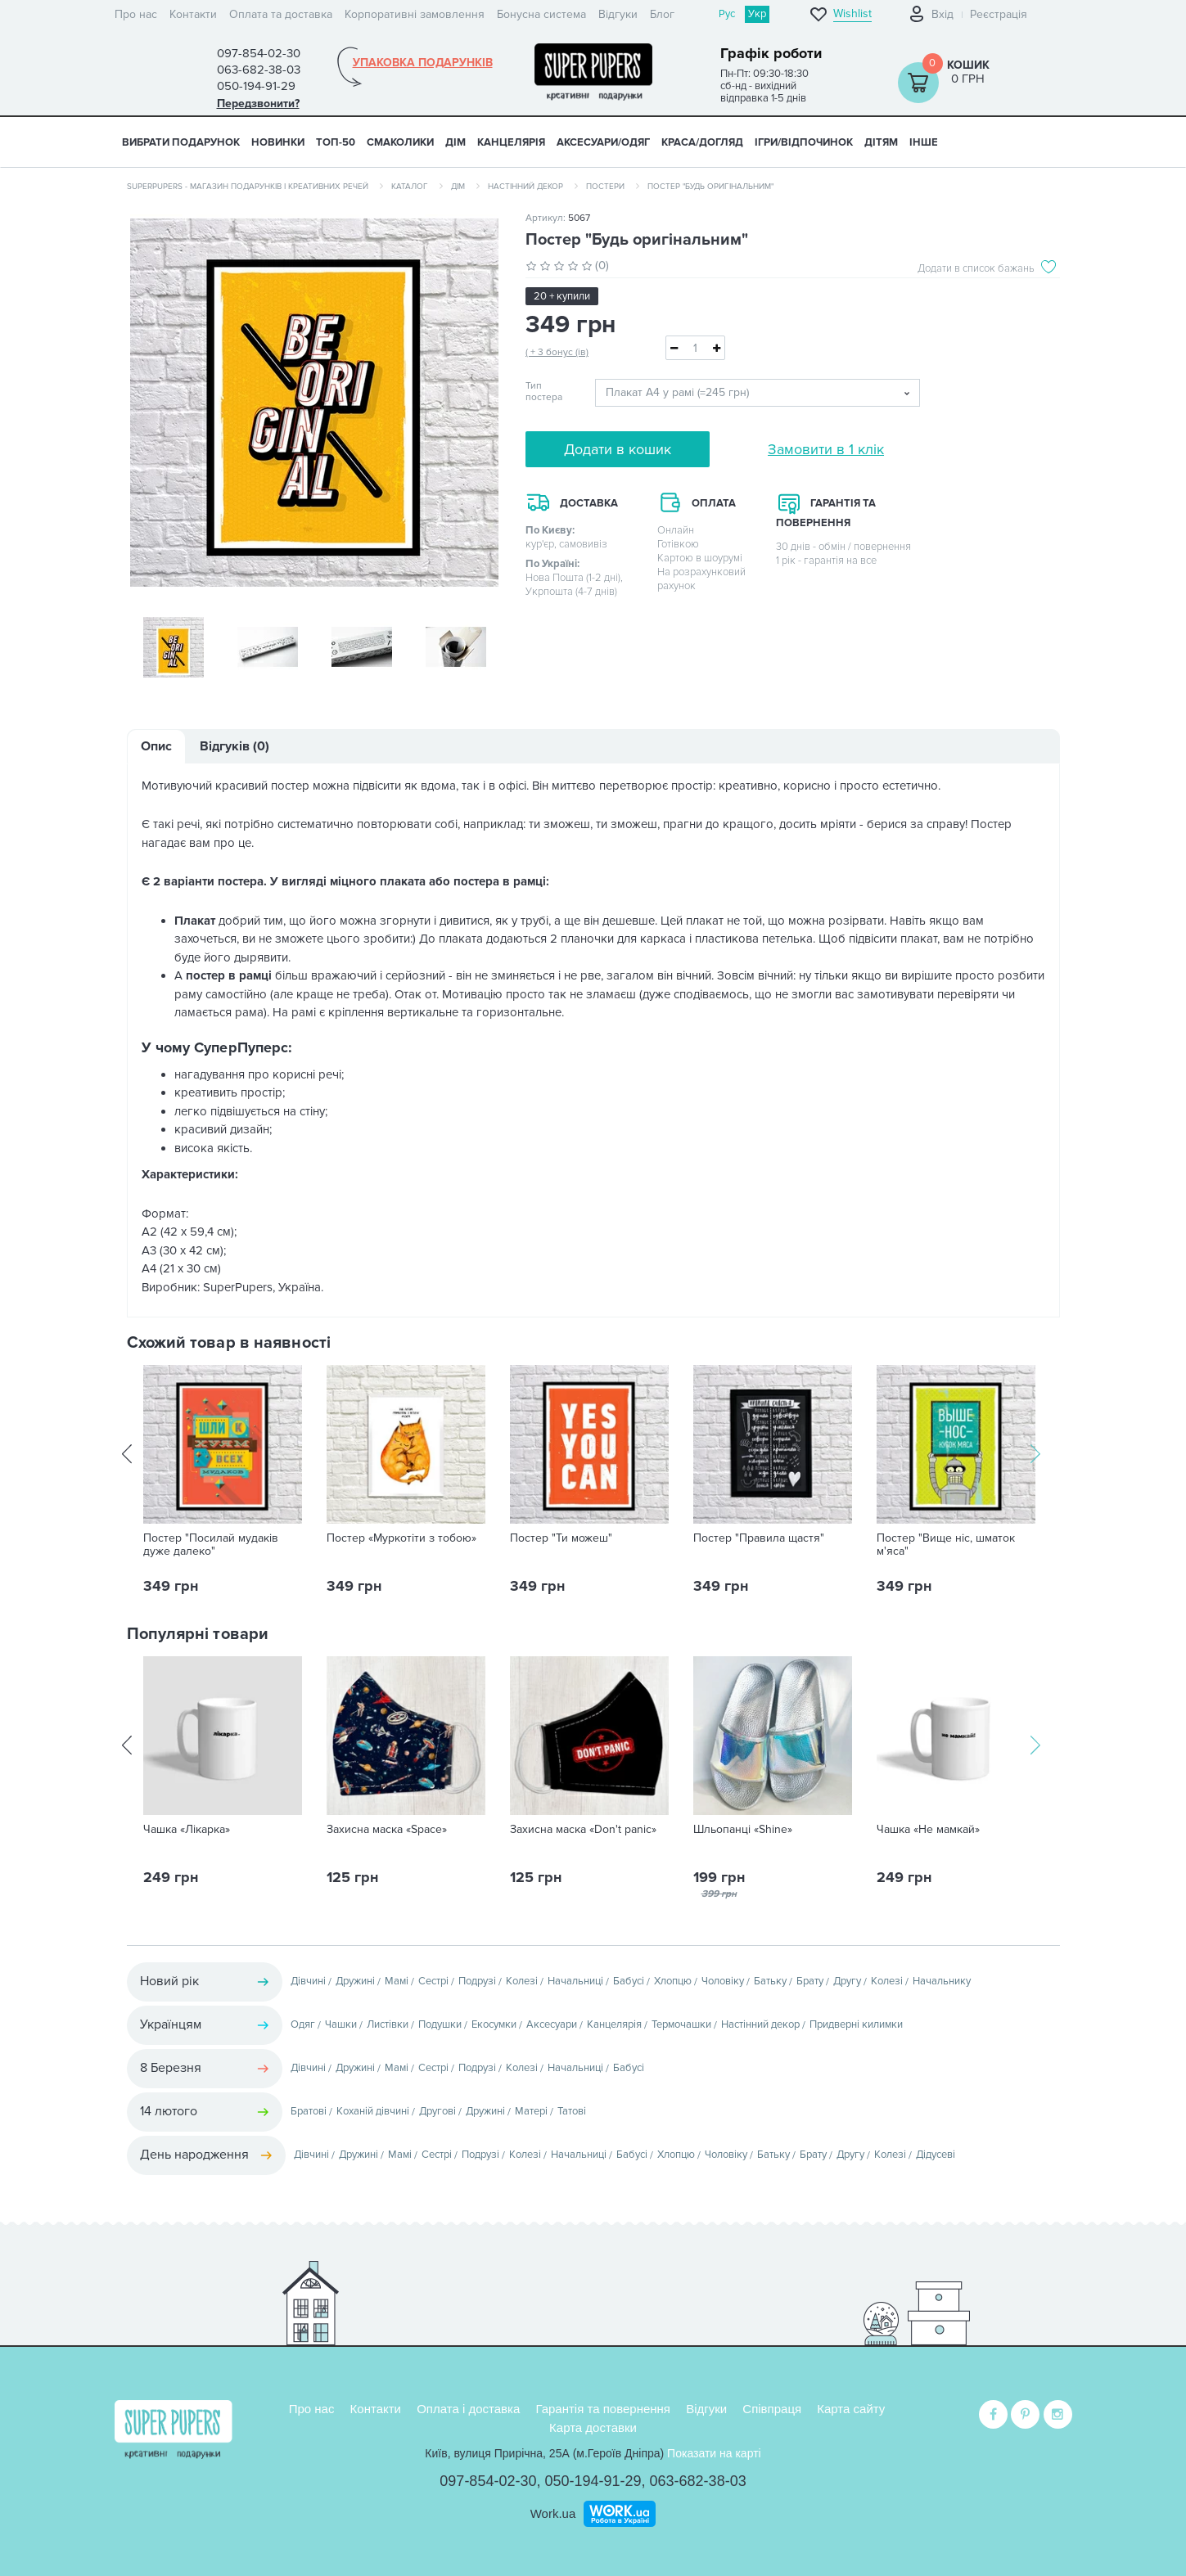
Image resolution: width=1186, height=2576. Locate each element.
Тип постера (543, 392)
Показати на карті (714, 2453)
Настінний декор (525, 186)
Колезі (522, 1982)
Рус (727, 13)
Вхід (942, 14)
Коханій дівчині (372, 2112)
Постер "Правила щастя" (758, 1540)
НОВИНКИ (277, 142)
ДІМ (455, 142)
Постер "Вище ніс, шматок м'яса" (946, 1546)
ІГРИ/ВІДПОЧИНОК (804, 142)
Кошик (968, 65)
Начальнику (942, 1982)
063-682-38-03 (698, 2481)
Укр (757, 13)
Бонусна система (541, 14)
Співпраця (771, 2409)
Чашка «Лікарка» (186, 1831)
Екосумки (493, 2026)
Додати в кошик (617, 449)
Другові (437, 2112)
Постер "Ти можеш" (561, 1540)
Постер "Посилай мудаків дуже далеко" (210, 1546)
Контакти (193, 14)
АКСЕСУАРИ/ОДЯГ (603, 142)
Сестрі (433, 1982)
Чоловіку (722, 1982)
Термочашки (681, 2026)
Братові (309, 2112)
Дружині (355, 1982)
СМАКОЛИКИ (400, 142)
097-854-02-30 (488, 2481)
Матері (531, 2112)
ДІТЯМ (881, 142)
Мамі (396, 1982)
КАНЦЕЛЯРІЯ (511, 142)
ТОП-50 (335, 142)
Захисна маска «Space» (387, 1831)
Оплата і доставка (468, 2409)
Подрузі (477, 1982)
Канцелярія (614, 2026)
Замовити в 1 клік (826, 449)
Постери (605, 186)
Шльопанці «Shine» (742, 1831)
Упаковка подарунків (423, 63)
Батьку (770, 1982)
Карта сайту (851, 2409)
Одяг (303, 2026)
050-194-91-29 (592, 2481)
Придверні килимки (856, 2026)
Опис (156, 748)
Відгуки (618, 14)
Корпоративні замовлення (415, 14)
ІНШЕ (923, 142)
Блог (662, 14)
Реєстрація (998, 14)
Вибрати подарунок (181, 142)
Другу (847, 1982)
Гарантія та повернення (602, 2409)
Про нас (136, 14)
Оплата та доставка (280, 14)
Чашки (341, 2026)
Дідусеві (935, 2156)
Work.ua (553, 2513)
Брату (809, 1982)
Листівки (387, 2026)
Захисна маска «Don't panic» (583, 1831)
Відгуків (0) (234, 748)
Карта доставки (593, 2427)
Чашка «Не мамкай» (928, 1831)
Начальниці (575, 1982)
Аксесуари (551, 2026)
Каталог (409, 186)
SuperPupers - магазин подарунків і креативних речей (247, 186)
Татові (571, 2112)
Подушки (440, 2026)
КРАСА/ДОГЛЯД (702, 142)
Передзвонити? (258, 103)
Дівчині (308, 1982)
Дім (458, 186)
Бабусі (628, 1982)
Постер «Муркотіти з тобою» (401, 1540)
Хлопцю (673, 1982)
